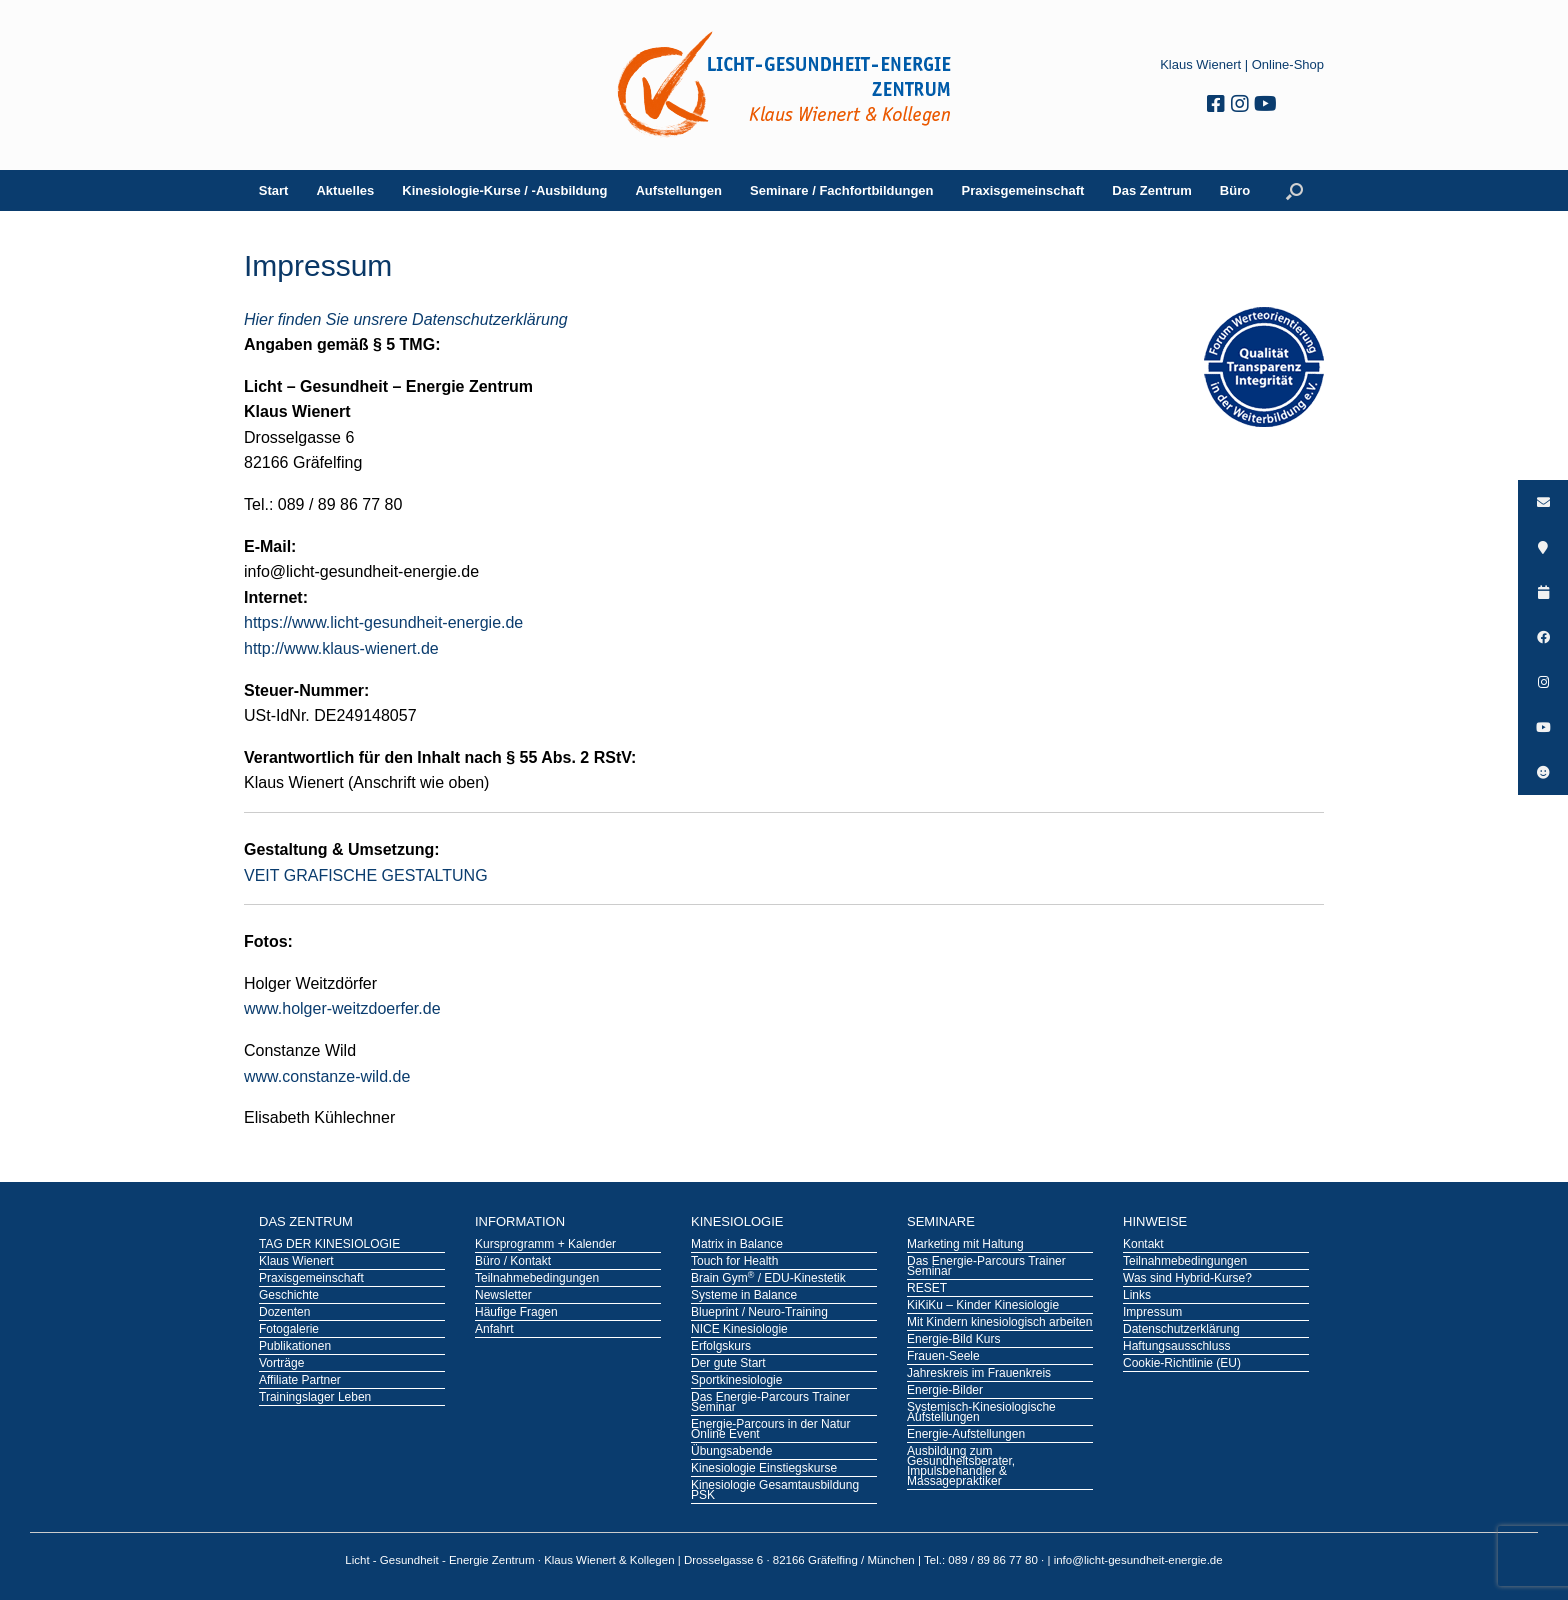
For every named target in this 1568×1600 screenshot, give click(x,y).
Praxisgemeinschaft (1023, 190)
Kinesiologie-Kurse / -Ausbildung (504, 190)
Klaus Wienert (1200, 64)
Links (1137, 1296)
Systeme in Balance (744, 1296)
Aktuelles (345, 190)
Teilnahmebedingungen (537, 1279)
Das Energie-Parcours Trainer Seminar (770, 1403)
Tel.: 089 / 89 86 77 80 (982, 1560)
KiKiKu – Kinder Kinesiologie (983, 1306)
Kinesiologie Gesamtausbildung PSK (775, 1491)
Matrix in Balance (737, 1245)
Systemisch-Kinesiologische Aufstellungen (981, 1413)
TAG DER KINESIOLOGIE (329, 1245)
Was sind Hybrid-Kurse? (1187, 1279)
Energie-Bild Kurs (953, 1340)
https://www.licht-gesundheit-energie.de (383, 622)
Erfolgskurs (721, 1347)
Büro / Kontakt (513, 1262)
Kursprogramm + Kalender (545, 1245)
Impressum (1152, 1313)
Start (274, 190)
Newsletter (503, 1296)
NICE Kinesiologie (739, 1330)
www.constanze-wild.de (327, 1076)
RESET (927, 1289)
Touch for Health (734, 1262)
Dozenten (284, 1313)
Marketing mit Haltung (965, 1245)
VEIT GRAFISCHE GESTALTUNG (366, 875)
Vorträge (281, 1364)
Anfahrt (494, 1330)
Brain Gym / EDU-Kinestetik (768, 1279)
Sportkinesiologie (736, 1381)
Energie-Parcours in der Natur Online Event (770, 1430)
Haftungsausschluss (1176, 1347)
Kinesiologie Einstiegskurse (764, 1469)
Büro (1235, 190)
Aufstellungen (678, 190)
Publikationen (295, 1347)
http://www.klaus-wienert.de (341, 648)
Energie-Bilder (945, 1391)
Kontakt (1143, 1245)
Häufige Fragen (516, 1313)
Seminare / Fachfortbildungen (841, 190)
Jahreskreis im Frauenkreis (979, 1374)
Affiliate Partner (300, 1381)
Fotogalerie (289, 1330)
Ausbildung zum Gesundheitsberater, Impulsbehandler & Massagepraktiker (961, 1467)
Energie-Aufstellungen (966, 1435)
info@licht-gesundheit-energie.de (1138, 1560)
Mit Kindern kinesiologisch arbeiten (999, 1323)
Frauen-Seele (943, 1357)
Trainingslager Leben (315, 1398)
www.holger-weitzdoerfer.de (342, 1008)
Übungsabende (731, 1452)
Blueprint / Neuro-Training (759, 1313)
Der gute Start (728, 1364)
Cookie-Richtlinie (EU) (1182, 1364)
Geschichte (289, 1296)
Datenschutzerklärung (1181, 1330)
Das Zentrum (1151, 190)
